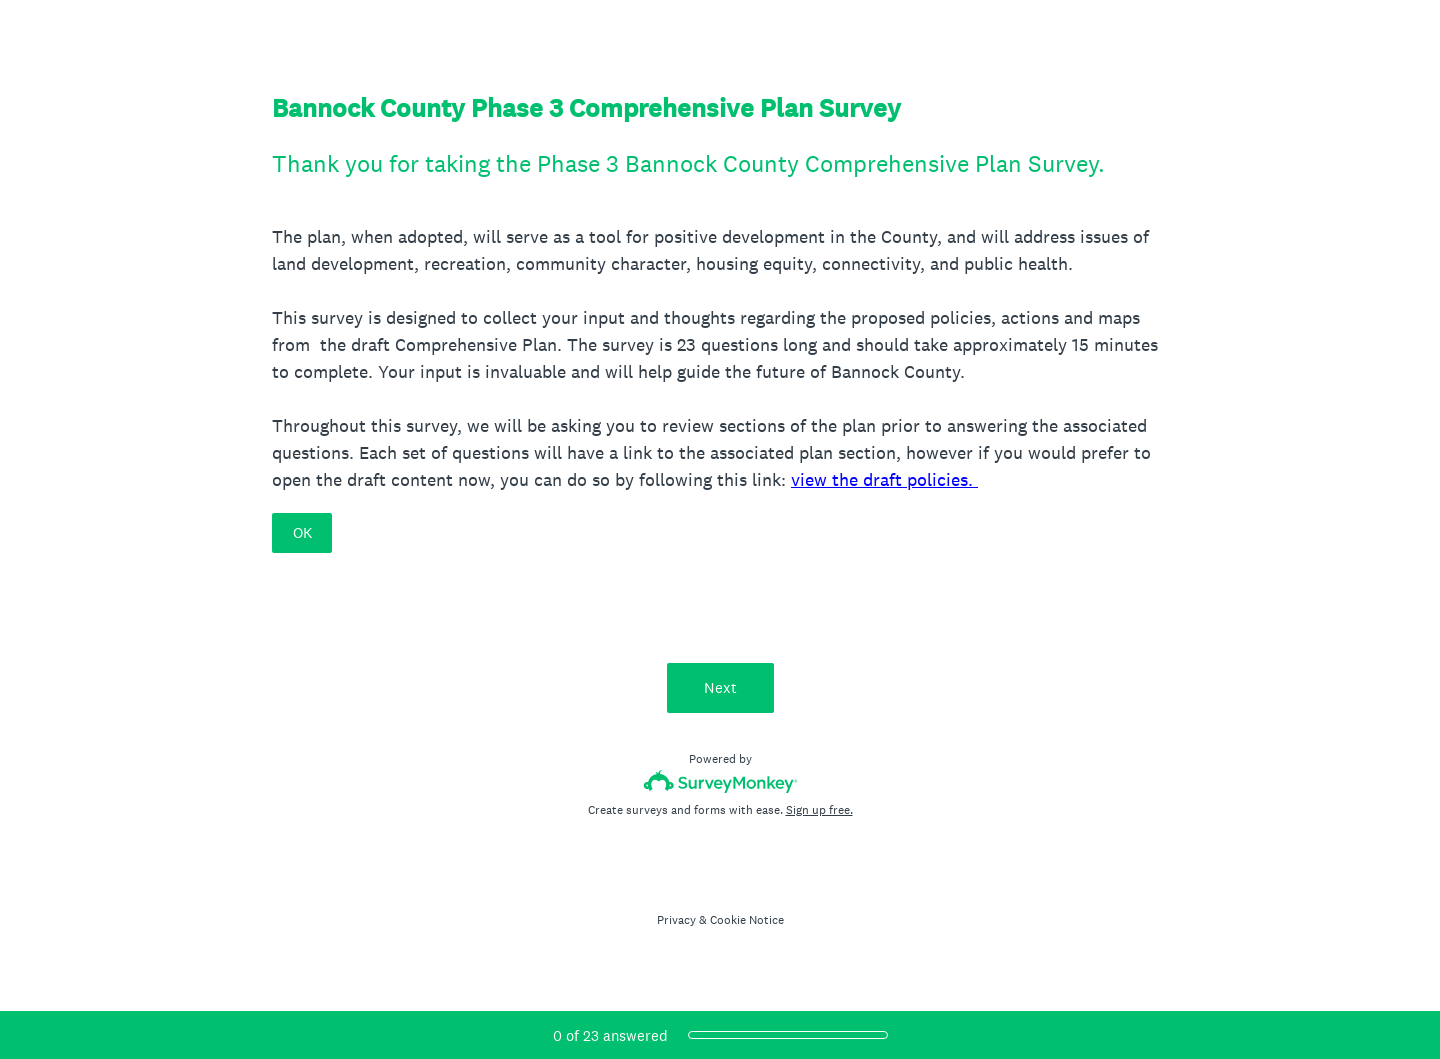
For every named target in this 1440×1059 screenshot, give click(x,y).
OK (302, 532)
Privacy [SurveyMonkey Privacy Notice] (676, 920)
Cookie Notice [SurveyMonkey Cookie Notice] (747, 920)
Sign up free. (819, 810)
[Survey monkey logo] (720, 781)
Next (720, 687)
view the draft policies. (884, 479)
